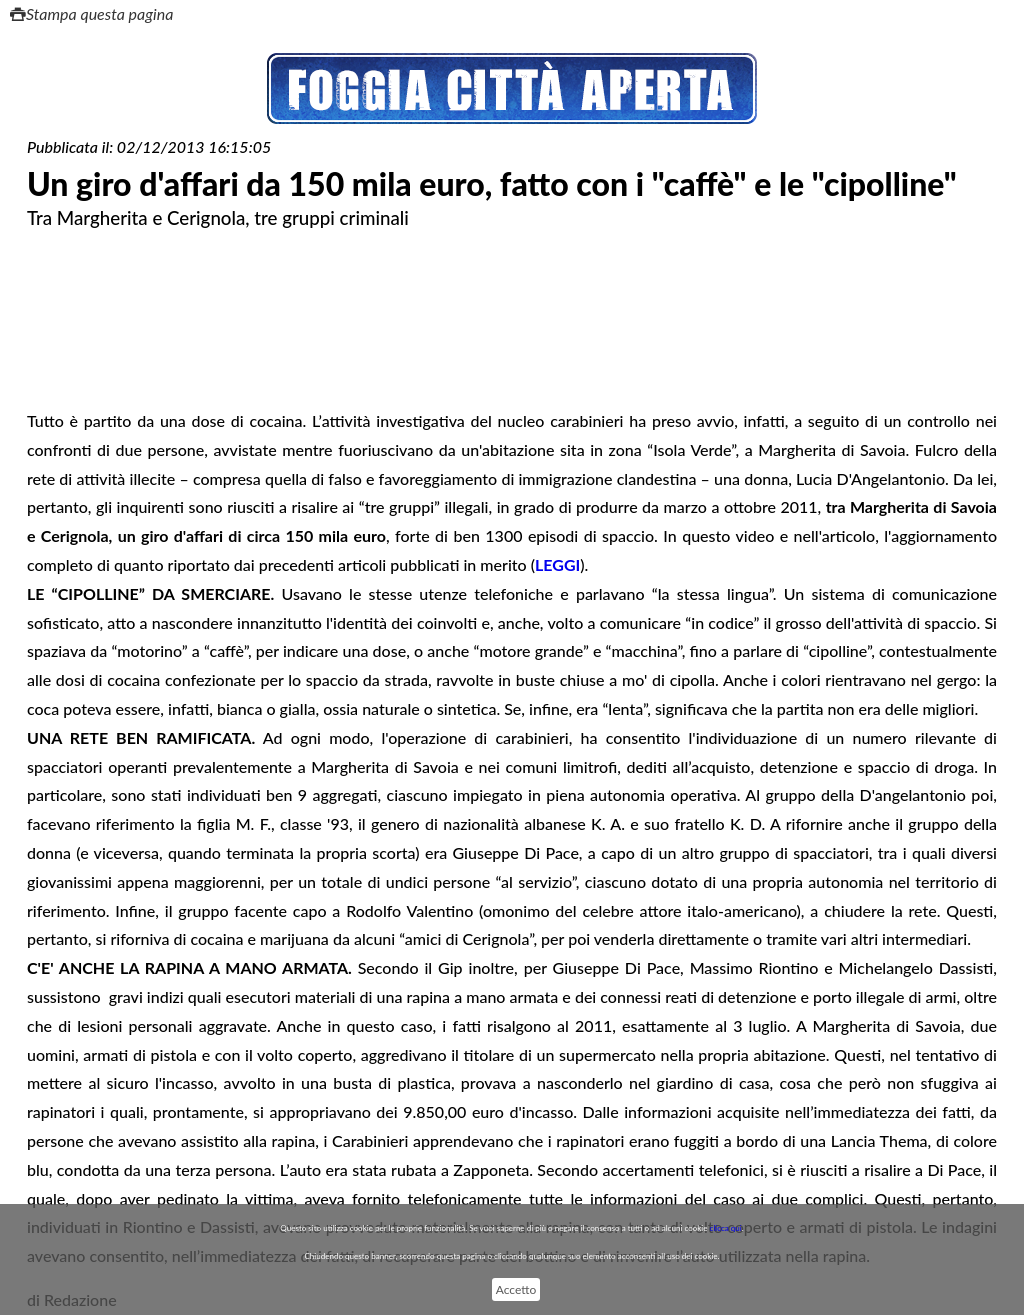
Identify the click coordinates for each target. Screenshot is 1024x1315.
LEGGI (557, 564)
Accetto (516, 1289)
